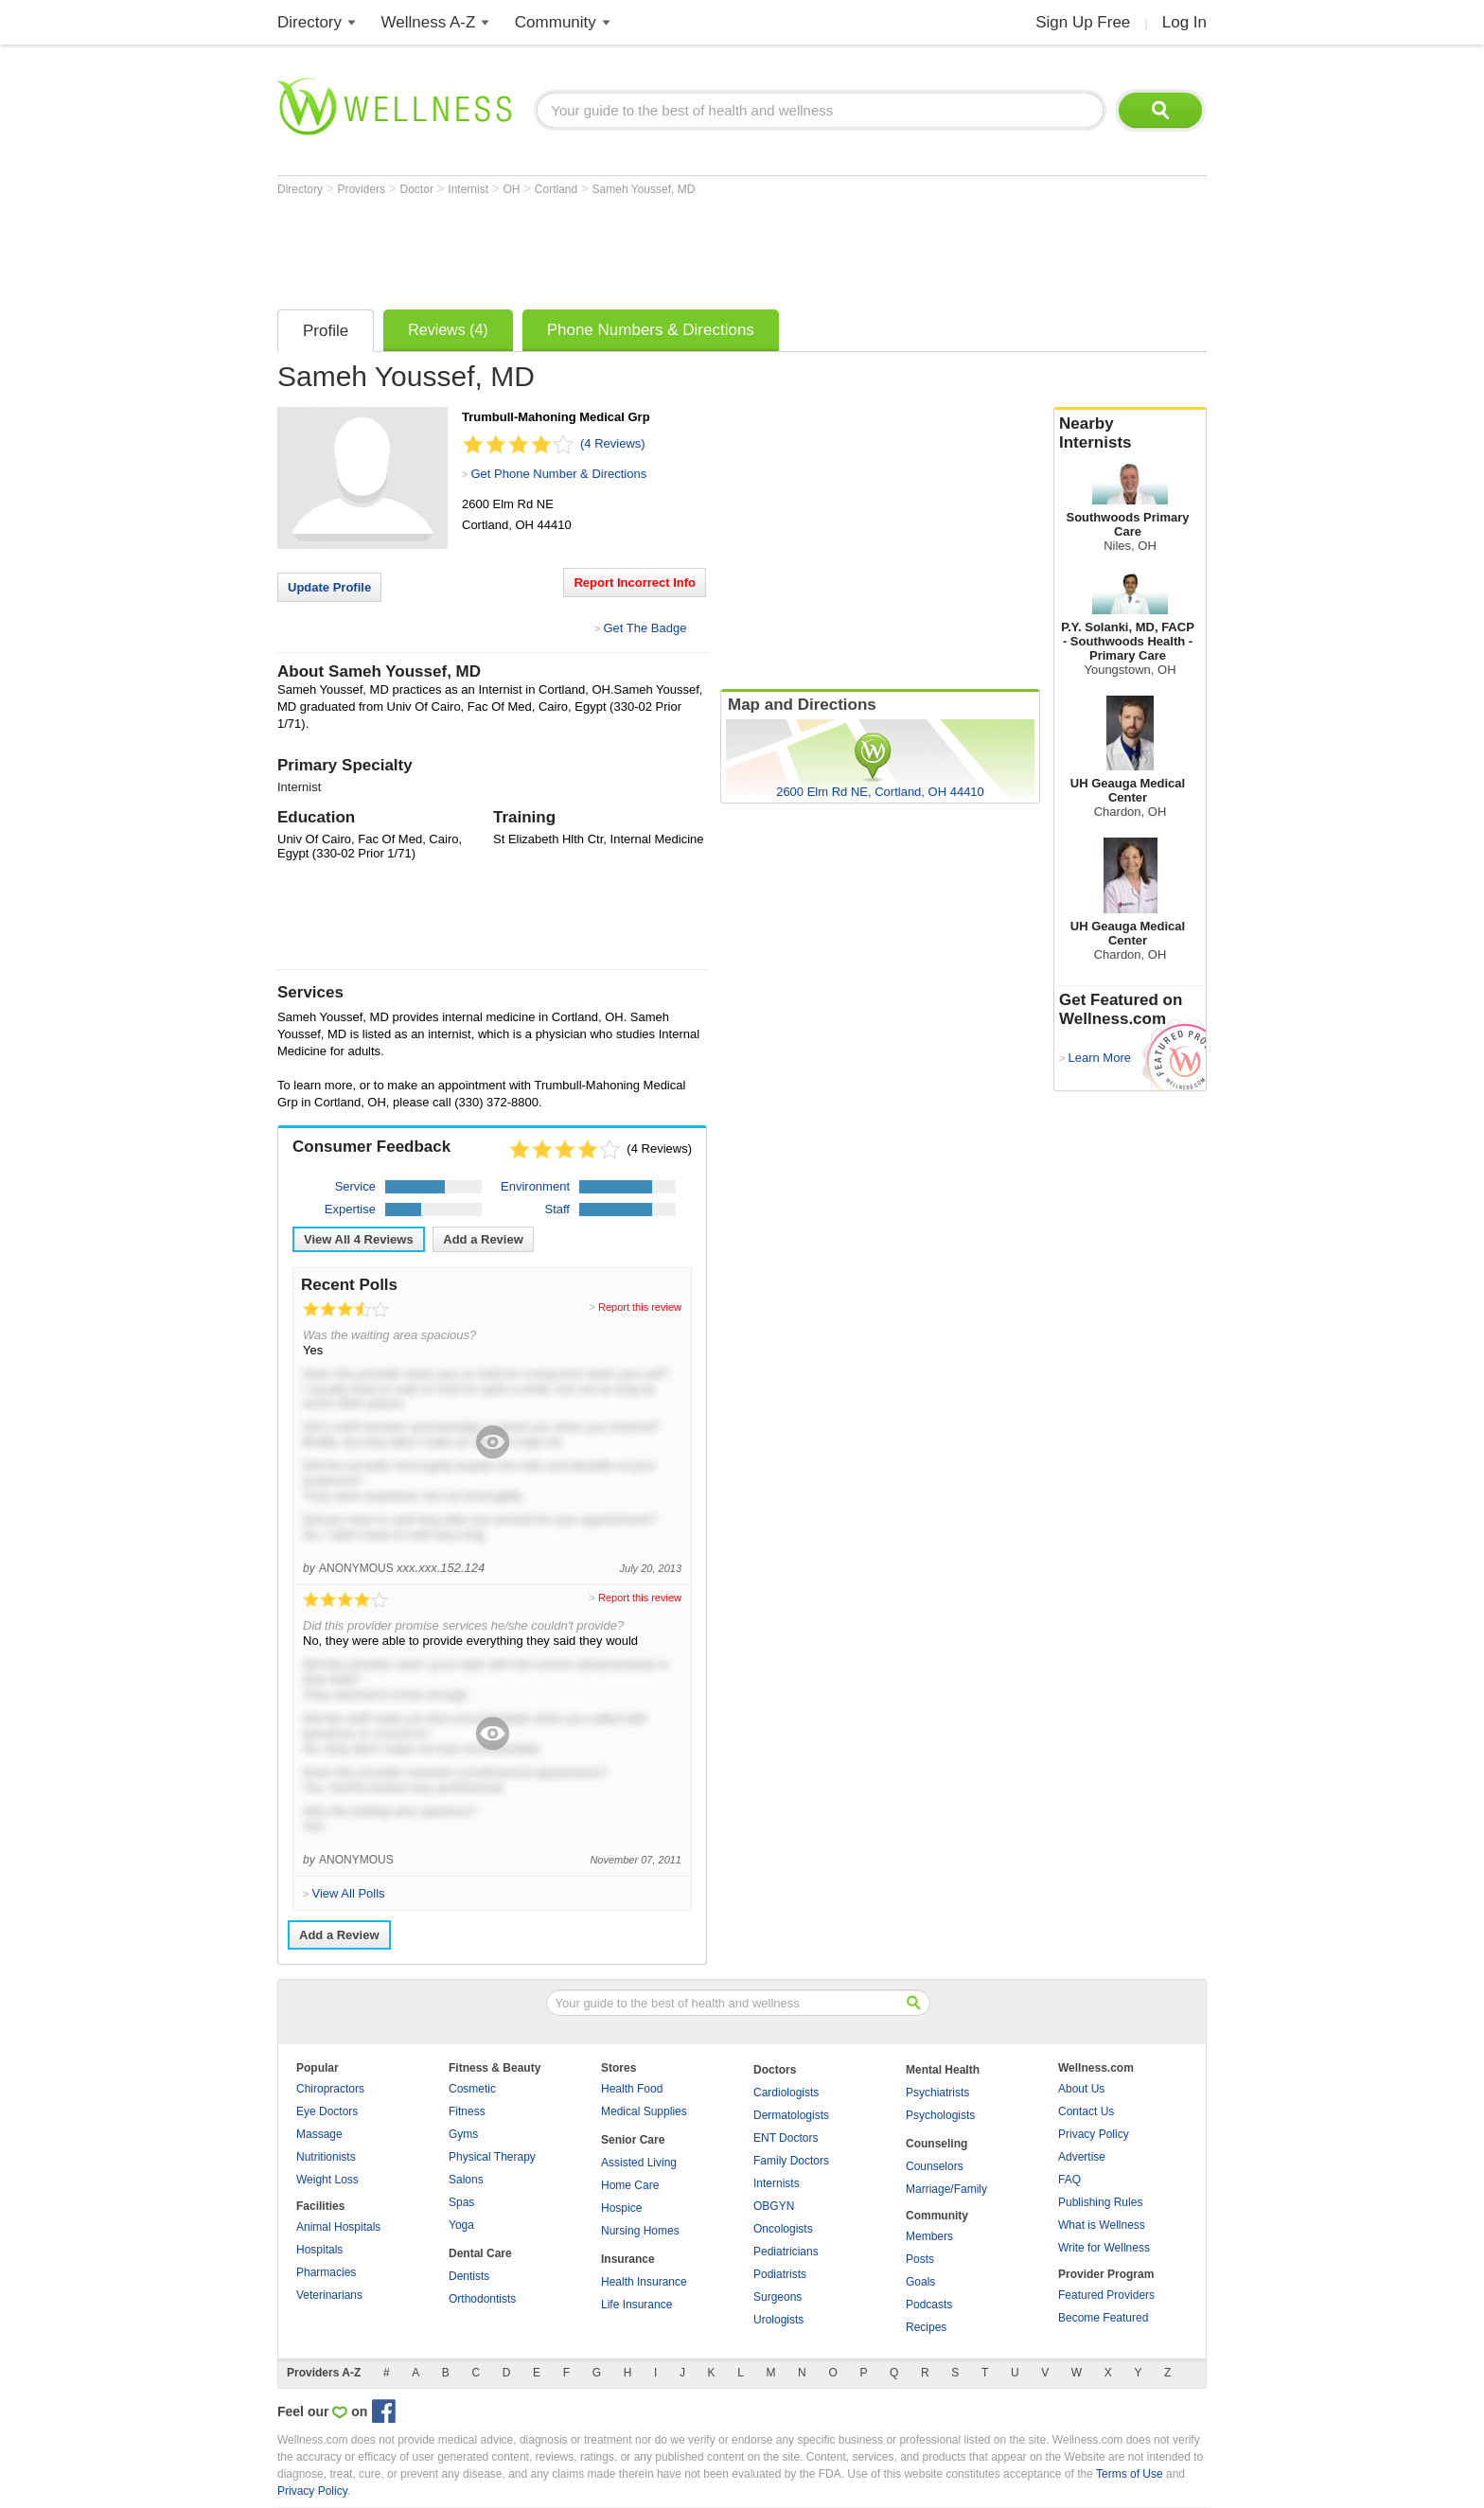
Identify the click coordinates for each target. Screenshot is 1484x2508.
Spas (461, 2202)
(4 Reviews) (612, 443)
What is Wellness (1101, 2225)
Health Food (631, 2088)
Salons (466, 2179)
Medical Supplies (644, 2111)
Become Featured (1103, 2317)
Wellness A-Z (428, 22)
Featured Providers (1106, 2295)
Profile (325, 331)
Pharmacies (326, 2272)
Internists (776, 2183)
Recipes (926, 2327)
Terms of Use (1129, 2474)
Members (929, 2236)
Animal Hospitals (338, 2227)
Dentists (469, 2276)
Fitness (467, 2111)
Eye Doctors (327, 2111)
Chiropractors (330, 2088)
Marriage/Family (946, 2189)
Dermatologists (791, 2115)
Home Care (630, 2185)
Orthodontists (482, 2298)
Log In (1184, 22)
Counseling (936, 2143)
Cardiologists (786, 2092)
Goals (920, 2281)
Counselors (934, 2166)
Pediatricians (786, 2251)
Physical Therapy (492, 2157)
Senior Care (632, 2139)
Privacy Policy (1093, 2134)
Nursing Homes (640, 2230)
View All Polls (347, 1893)
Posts (920, 2259)
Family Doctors (791, 2160)
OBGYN (773, 2206)
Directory (309, 22)
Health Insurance (644, 2281)
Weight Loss (327, 2179)
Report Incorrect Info (635, 582)
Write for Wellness (1104, 2247)
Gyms (463, 2134)
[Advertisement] (621, 248)
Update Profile (329, 587)
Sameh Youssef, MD (644, 189)
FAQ (1069, 2179)
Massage (319, 2134)
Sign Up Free (1082, 22)
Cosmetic (472, 2088)
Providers (362, 189)
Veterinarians (329, 2295)
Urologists (778, 2319)
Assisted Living (639, 2162)
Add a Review (483, 1239)
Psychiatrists (937, 2092)
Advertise (1081, 2157)
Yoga (461, 2225)
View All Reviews (359, 1239)
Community (555, 22)
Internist (469, 189)
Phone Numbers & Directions (650, 330)
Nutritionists (326, 2157)
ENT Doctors (785, 2138)
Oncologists (783, 2228)
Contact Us (1086, 2111)
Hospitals (319, 2249)
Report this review (639, 1307)
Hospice (621, 2208)
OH (512, 189)
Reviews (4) (447, 330)
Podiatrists (779, 2274)
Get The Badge (644, 628)
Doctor (418, 189)
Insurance (628, 2259)
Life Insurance (636, 2304)
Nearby (1130, 433)
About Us (1081, 2088)
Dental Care (480, 2253)
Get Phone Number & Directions (558, 474)
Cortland (558, 189)
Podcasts (929, 2304)
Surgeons (777, 2297)
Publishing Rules (1100, 2202)
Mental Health (943, 2069)
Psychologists (940, 2115)
